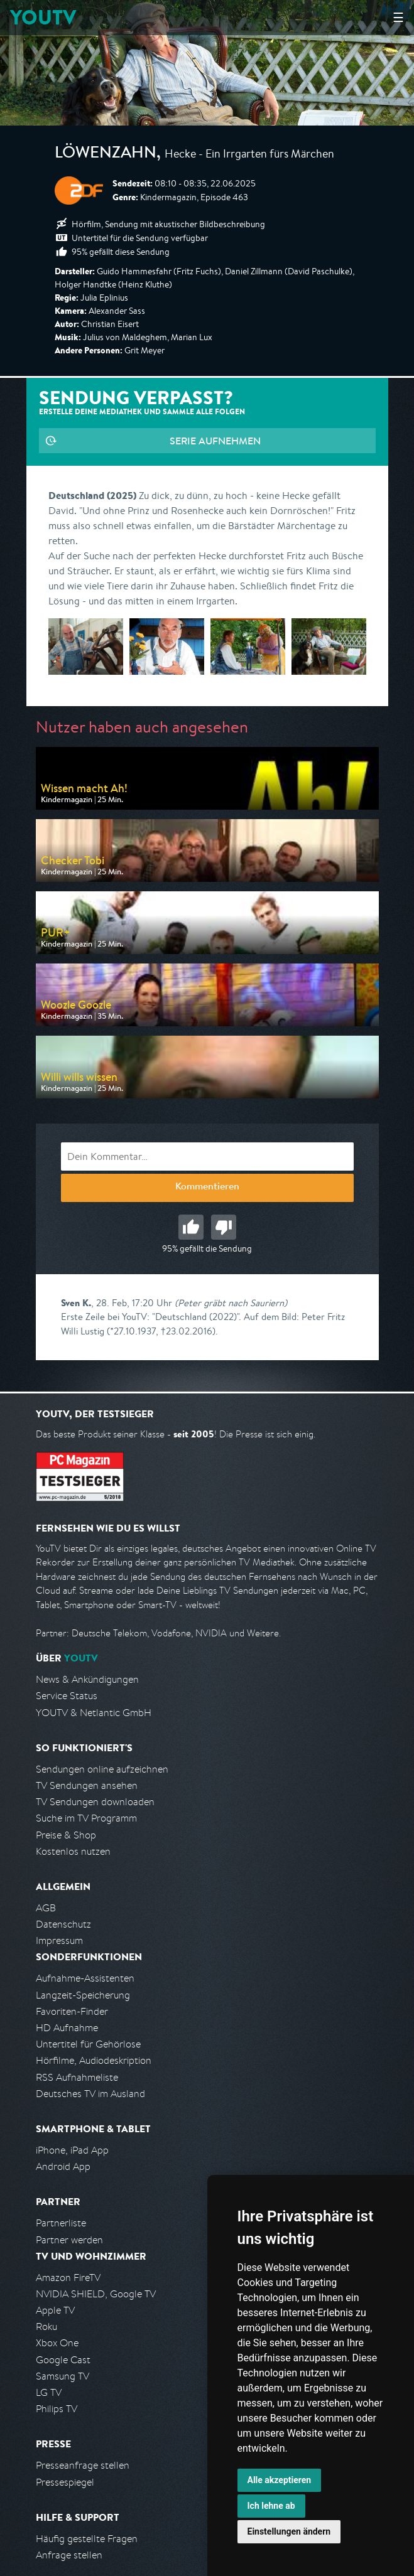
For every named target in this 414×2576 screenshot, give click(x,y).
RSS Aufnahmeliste (77, 2077)
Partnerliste (61, 2223)
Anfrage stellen (69, 2555)
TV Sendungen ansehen (87, 1785)
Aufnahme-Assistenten (85, 1978)
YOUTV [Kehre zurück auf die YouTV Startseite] (43, 17)
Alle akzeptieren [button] (280, 2480)
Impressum (59, 1940)
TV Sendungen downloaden (95, 1801)
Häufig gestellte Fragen (87, 2538)
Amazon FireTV (68, 2277)
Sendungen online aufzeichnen (102, 1769)
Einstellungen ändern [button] (289, 2531)
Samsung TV (62, 2376)
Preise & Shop (66, 1835)
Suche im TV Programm (86, 1818)
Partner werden (69, 2239)
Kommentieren (207, 1188)
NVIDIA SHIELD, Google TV (96, 2293)
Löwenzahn (105, 154)
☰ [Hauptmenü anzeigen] (398, 17)
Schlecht (223, 1227)
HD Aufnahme (67, 2027)
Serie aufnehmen (215, 441)
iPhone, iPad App (72, 2150)
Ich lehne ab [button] (271, 2506)
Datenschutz (63, 1924)
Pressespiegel (65, 2482)
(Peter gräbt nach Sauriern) (231, 1303)
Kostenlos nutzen (73, 1851)
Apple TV (55, 2310)
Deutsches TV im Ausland (90, 2093)
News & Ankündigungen (87, 1679)
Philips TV (56, 2408)
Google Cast (63, 2359)
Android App (63, 2166)
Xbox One (57, 2342)
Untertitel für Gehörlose (88, 2044)
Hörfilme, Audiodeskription (93, 2060)
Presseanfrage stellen (82, 2465)
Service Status (66, 1695)
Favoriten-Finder (72, 2011)
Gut (191, 1227)
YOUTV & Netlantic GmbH (93, 1712)
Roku (46, 2326)
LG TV (49, 2392)
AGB (46, 1907)
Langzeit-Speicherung (83, 1995)
